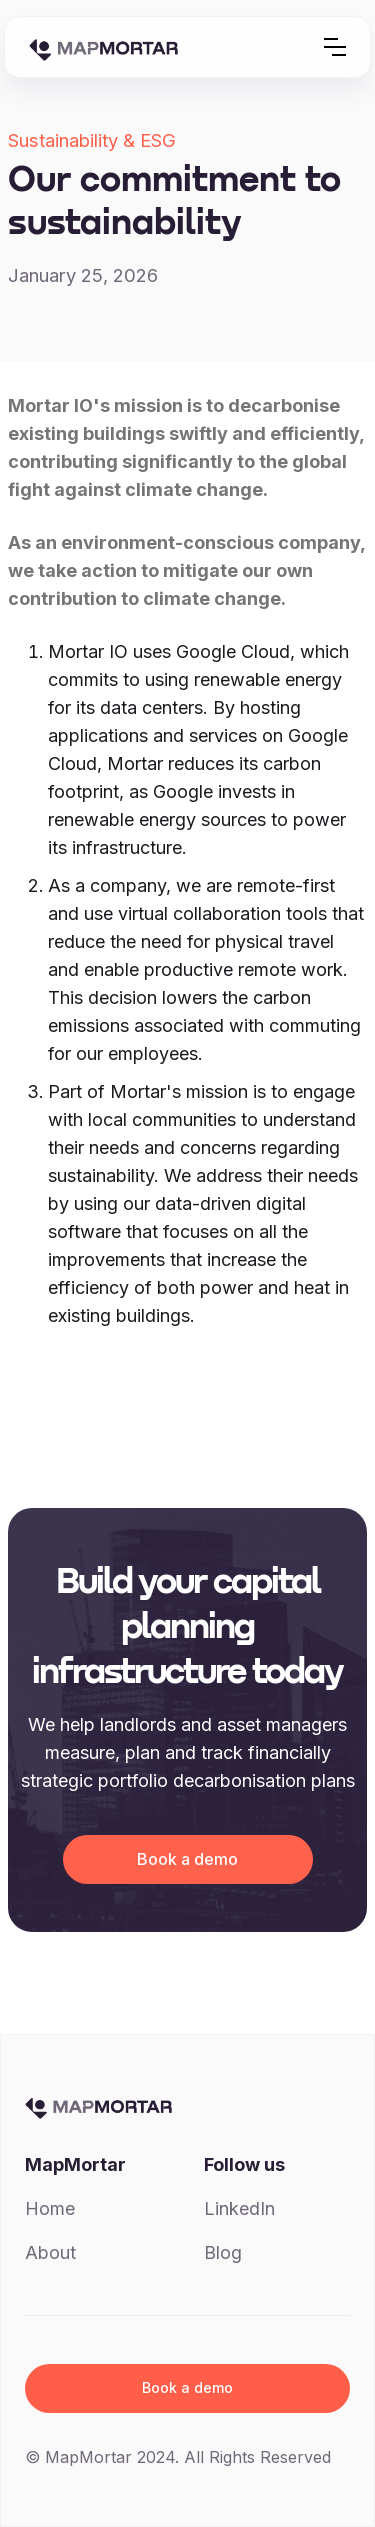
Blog (223, 2252)
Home (50, 2208)
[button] (335, 47)
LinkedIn (239, 2208)
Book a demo (187, 1859)
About (50, 2252)
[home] (103, 47)
